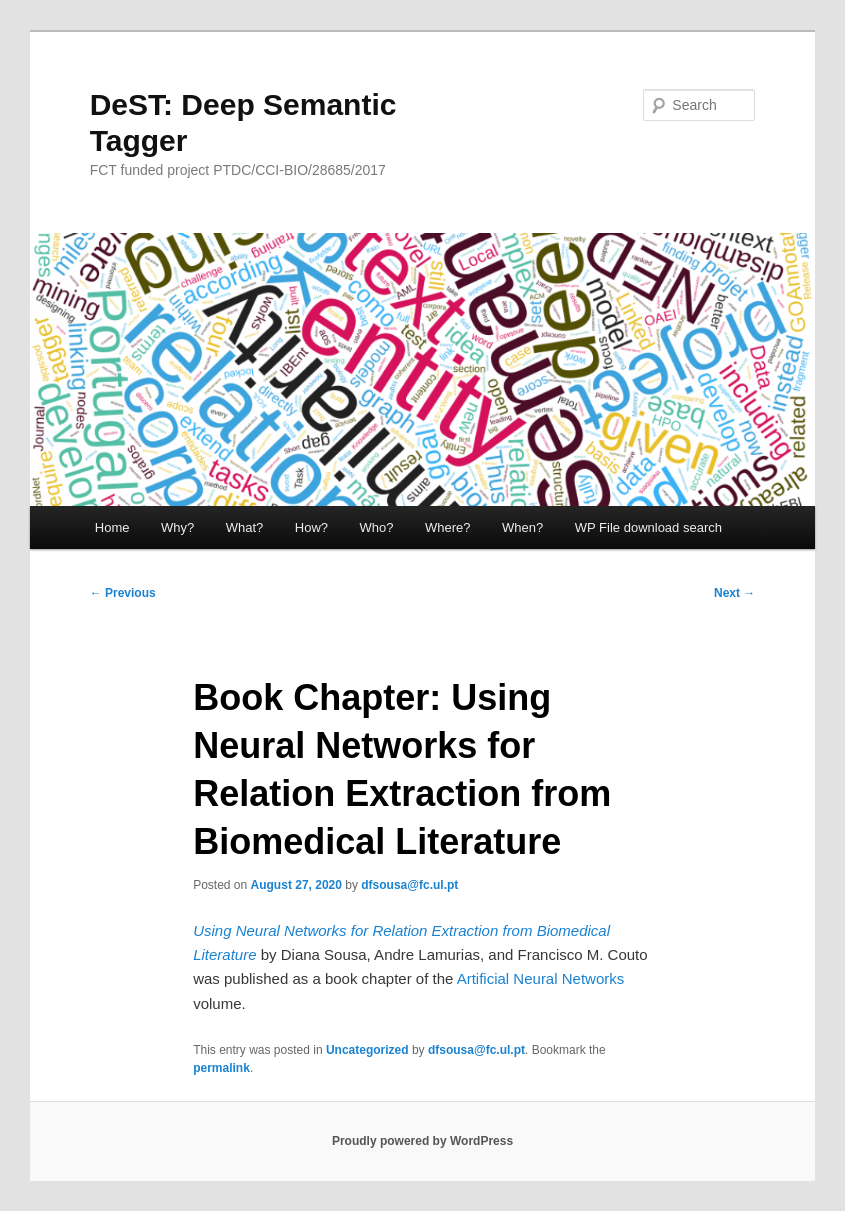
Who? (377, 527)
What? (245, 527)
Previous (123, 593)
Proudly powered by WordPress (422, 1141)
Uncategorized (367, 1050)
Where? (448, 527)
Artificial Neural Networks (541, 978)
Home (112, 527)
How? (311, 527)
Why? (177, 527)
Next (734, 593)
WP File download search (648, 527)
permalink (221, 1068)
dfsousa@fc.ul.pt (409, 885)
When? (522, 527)
